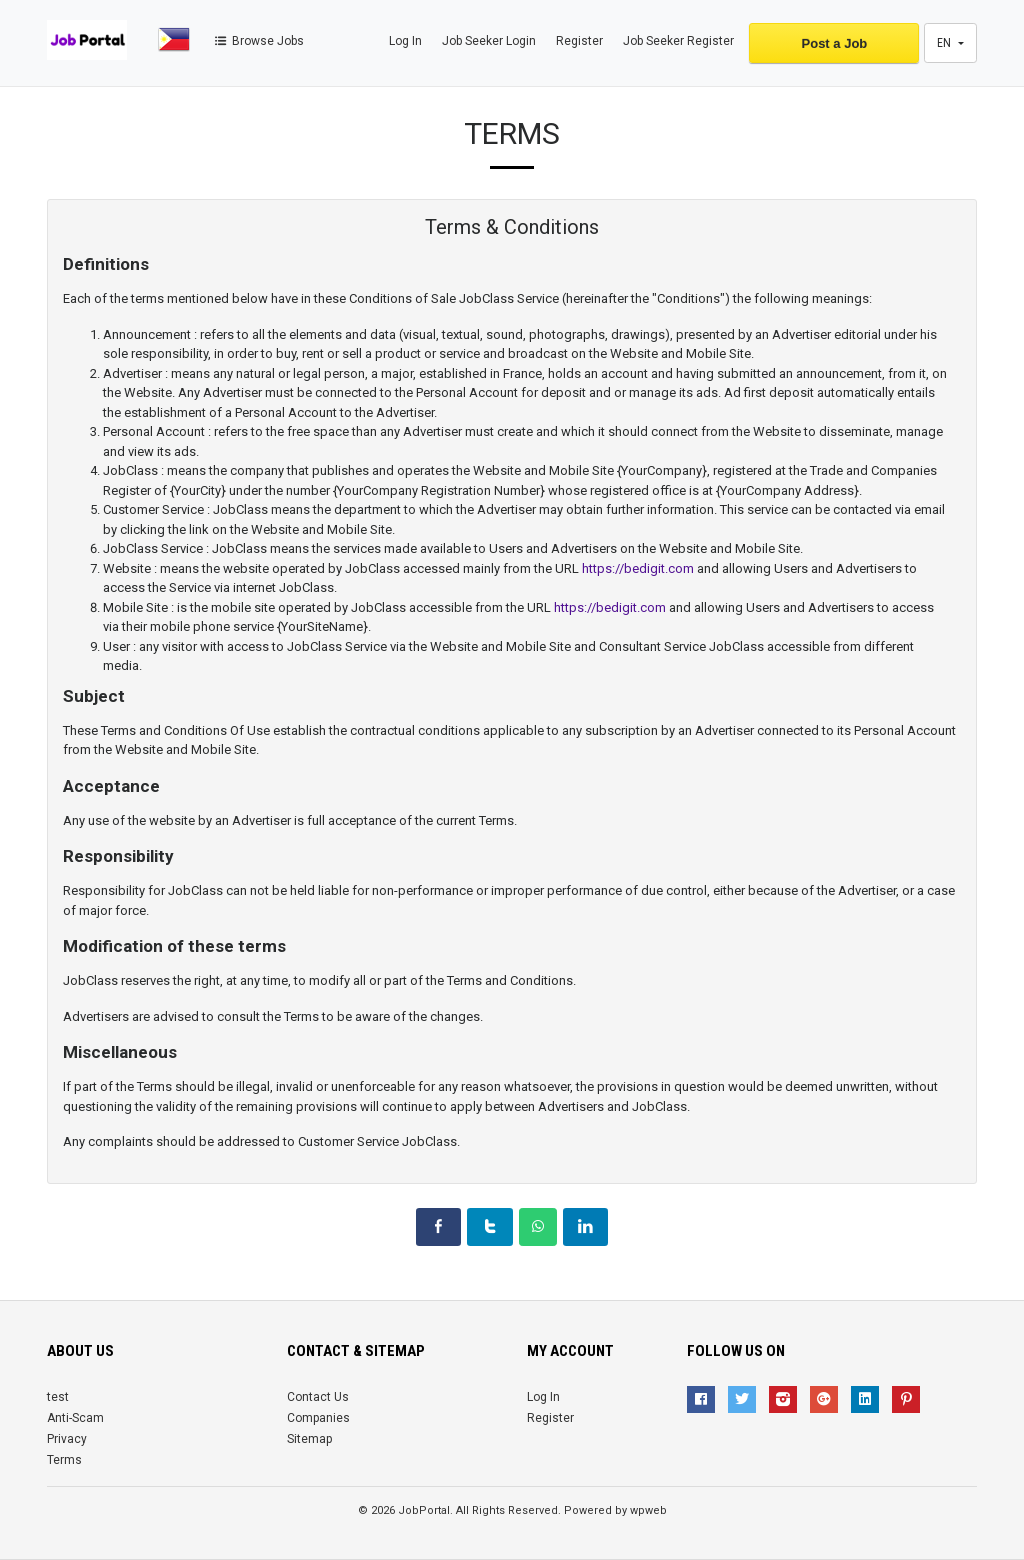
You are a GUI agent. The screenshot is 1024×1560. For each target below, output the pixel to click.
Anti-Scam (75, 1418)
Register (579, 41)
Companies (318, 1418)
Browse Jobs (258, 41)
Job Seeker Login (489, 41)
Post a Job (835, 43)
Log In (405, 41)
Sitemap (309, 1439)
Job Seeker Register (678, 41)
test (58, 1397)
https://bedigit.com (638, 568)
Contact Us (318, 1397)
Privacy (67, 1439)
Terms (64, 1460)
